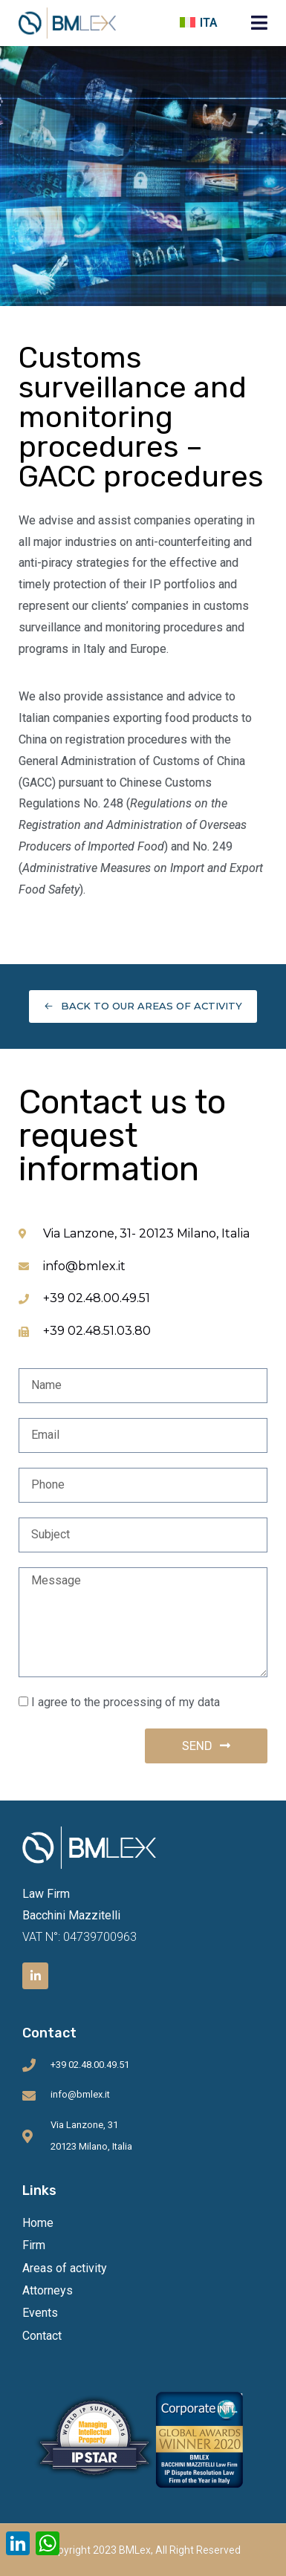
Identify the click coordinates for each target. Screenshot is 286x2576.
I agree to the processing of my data (125, 1702)
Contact (42, 2336)
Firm (33, 2245)
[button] (259, 22)
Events (40, 2313)
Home (37, 2223)
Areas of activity (64, 2268)
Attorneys (47, 2290)
